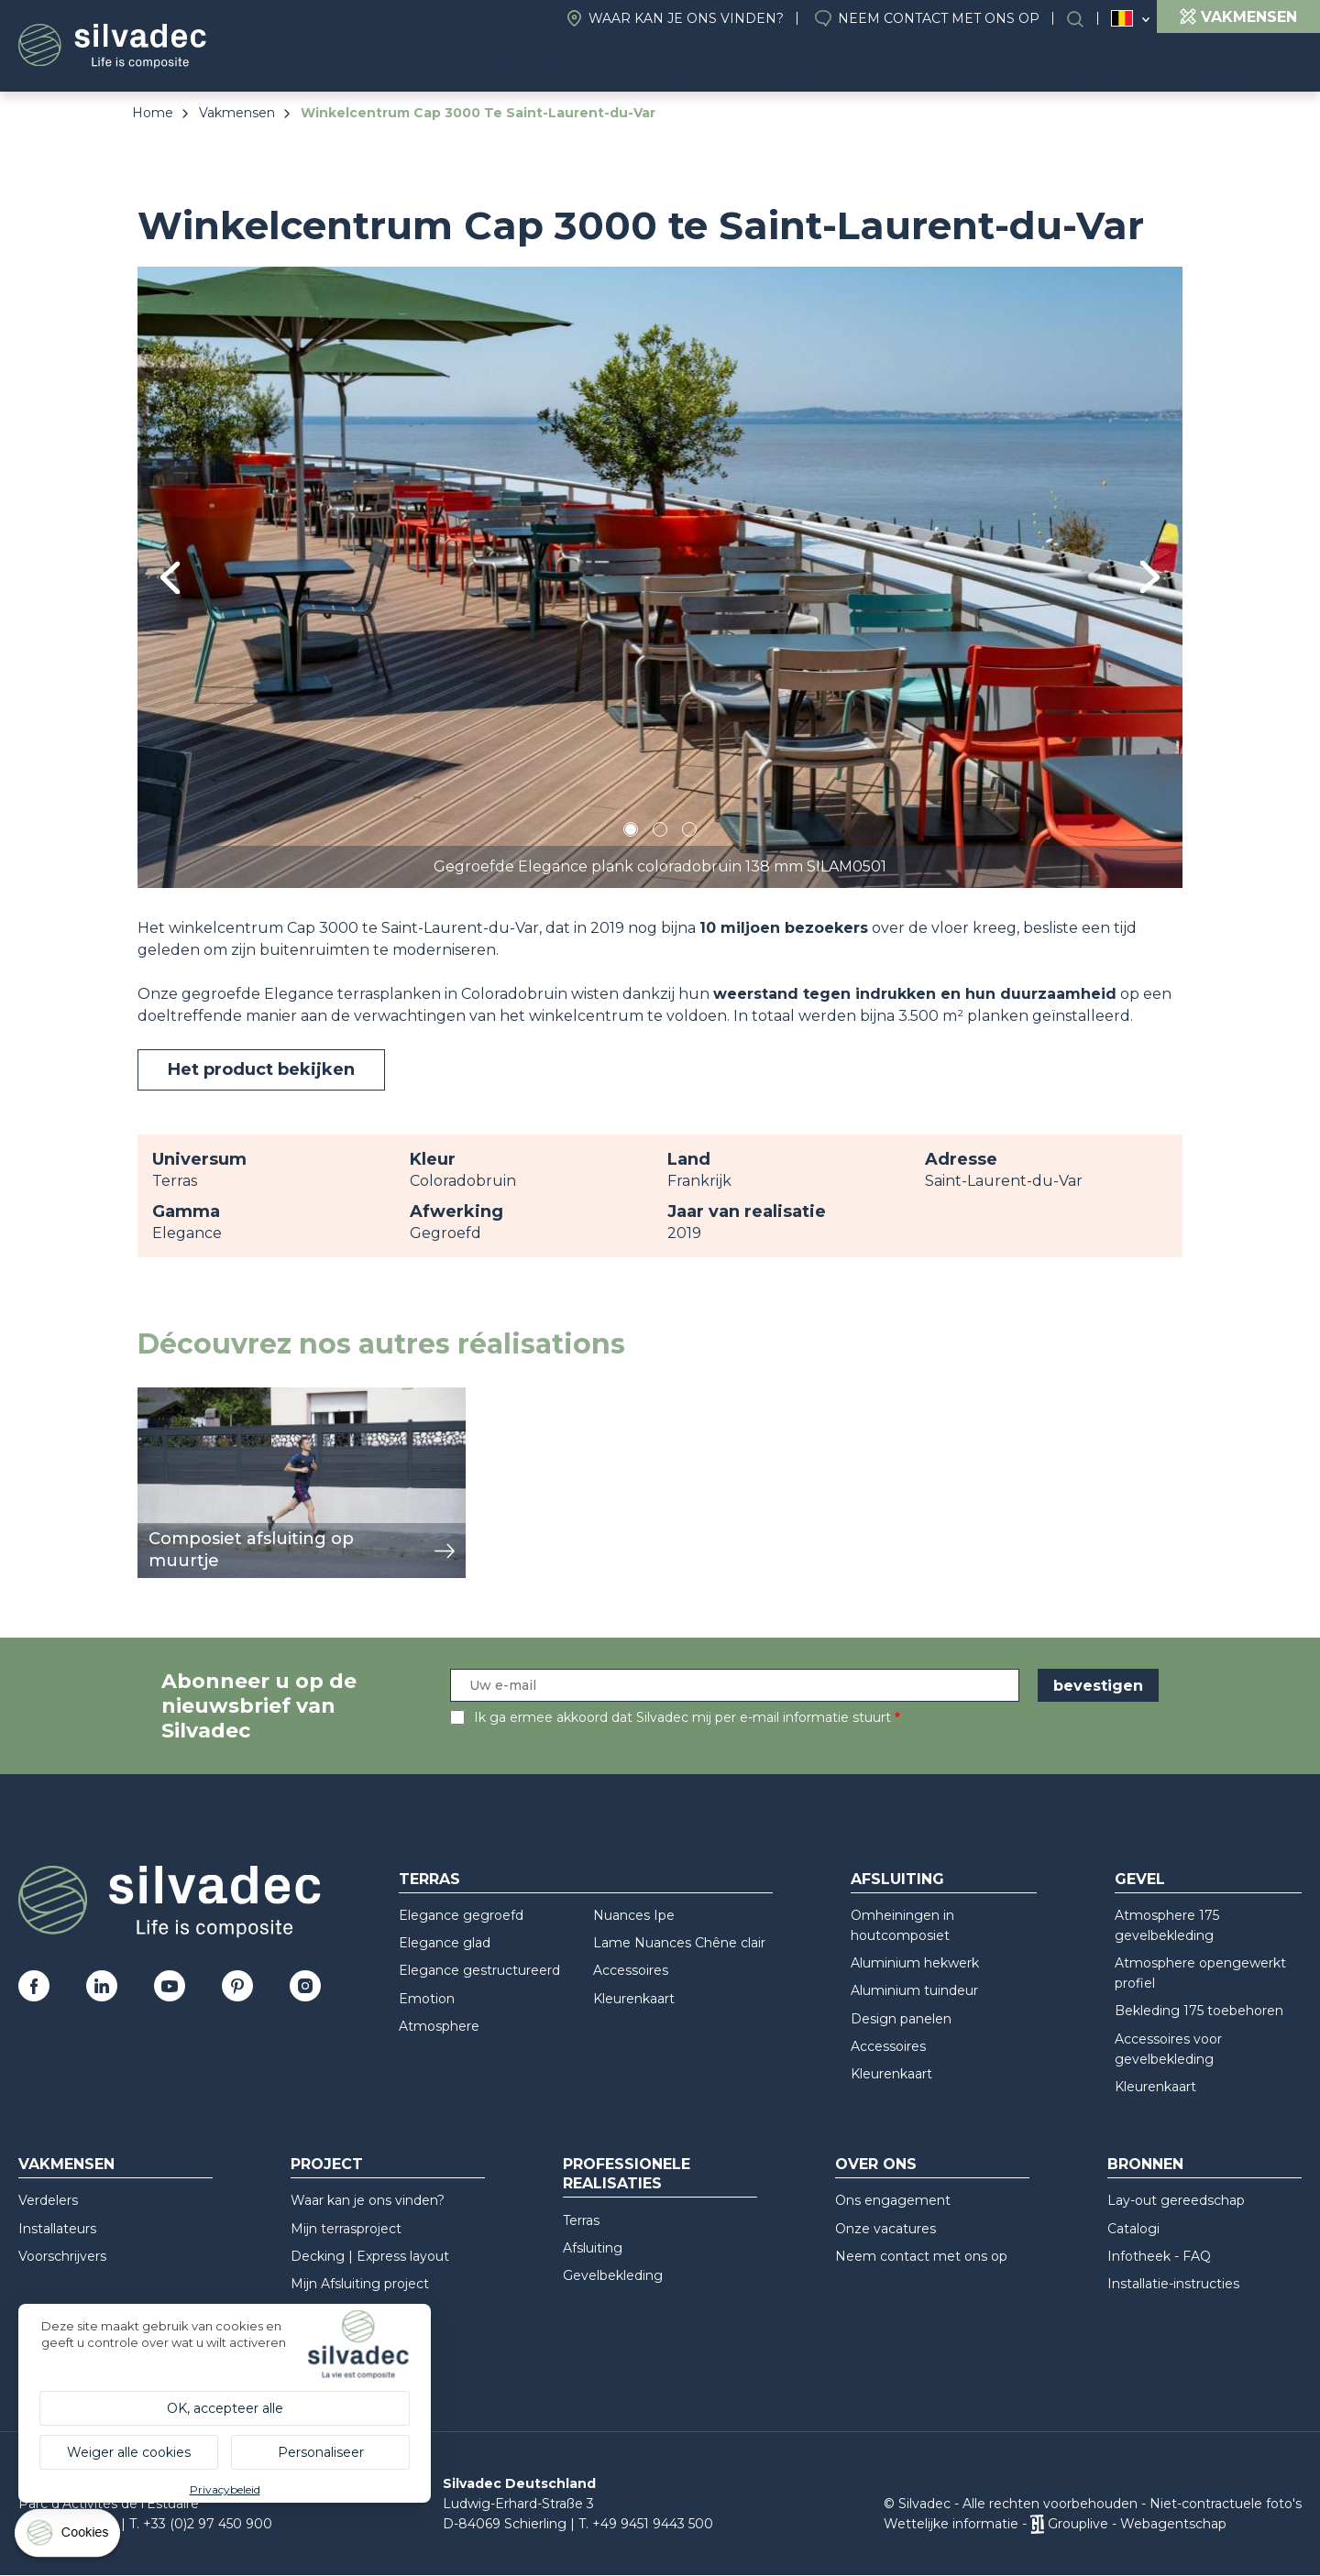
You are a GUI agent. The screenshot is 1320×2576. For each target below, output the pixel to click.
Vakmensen (237, 112)
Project (753, 64)
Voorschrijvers (62, 2256)
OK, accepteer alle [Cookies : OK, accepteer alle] (225, 2408)
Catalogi (1133, 2228)
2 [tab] (660, 832)
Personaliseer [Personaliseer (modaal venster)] (321, 2452)
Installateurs (57, 2228)
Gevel (1140, 1879)
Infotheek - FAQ (1159, 2256)
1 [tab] (630, 832)
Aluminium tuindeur (914, 1990)
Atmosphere (439, 2026)
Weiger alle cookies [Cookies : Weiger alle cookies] (129, 2452)
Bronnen (1250, 64)
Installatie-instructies (1173, 2283)
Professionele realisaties (1059, 64)
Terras (429, 1879)
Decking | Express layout (370, 2256)
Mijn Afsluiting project (360, 2283)
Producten (618, 64)
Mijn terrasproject (346, 2228)
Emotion (427, 1998)
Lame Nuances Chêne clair (679, 1943)
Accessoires (630, 1970)
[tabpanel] (660, 577)
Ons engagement (893, 2200)
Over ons (867, 64)
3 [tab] (689, 832)
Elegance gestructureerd (479, 1970)
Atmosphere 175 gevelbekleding (1167, 1925)
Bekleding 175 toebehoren (1199, 2010)
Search (1084, 18)
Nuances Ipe (634, 1915)
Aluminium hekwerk (915, 1963)
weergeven (180, 1397)
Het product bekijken (261, 1069)
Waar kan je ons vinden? (686, 18)
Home (152, 112)
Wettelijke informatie (951, 2524)
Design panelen (901, 2019)
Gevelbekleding (613, 2275)
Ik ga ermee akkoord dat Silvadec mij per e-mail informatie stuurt (682, 1717)
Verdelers (48, 2200)
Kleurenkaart (634, 1998)
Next (1149, 577)
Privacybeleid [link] (225, 2489)
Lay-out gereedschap (1176, 2200)
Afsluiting (897, 1879)
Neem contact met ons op (939, 18)
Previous (170, 577)
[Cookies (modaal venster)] (69, 2537)
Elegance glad (444, 1943)
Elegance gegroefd (461, 1915)
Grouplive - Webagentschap (1137, 2524)
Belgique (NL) (1122, 19)
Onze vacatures (885, 2228)
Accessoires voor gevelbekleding (1168, 2049)
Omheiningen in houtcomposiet (902, 1925)
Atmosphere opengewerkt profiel (1200, 1973)
